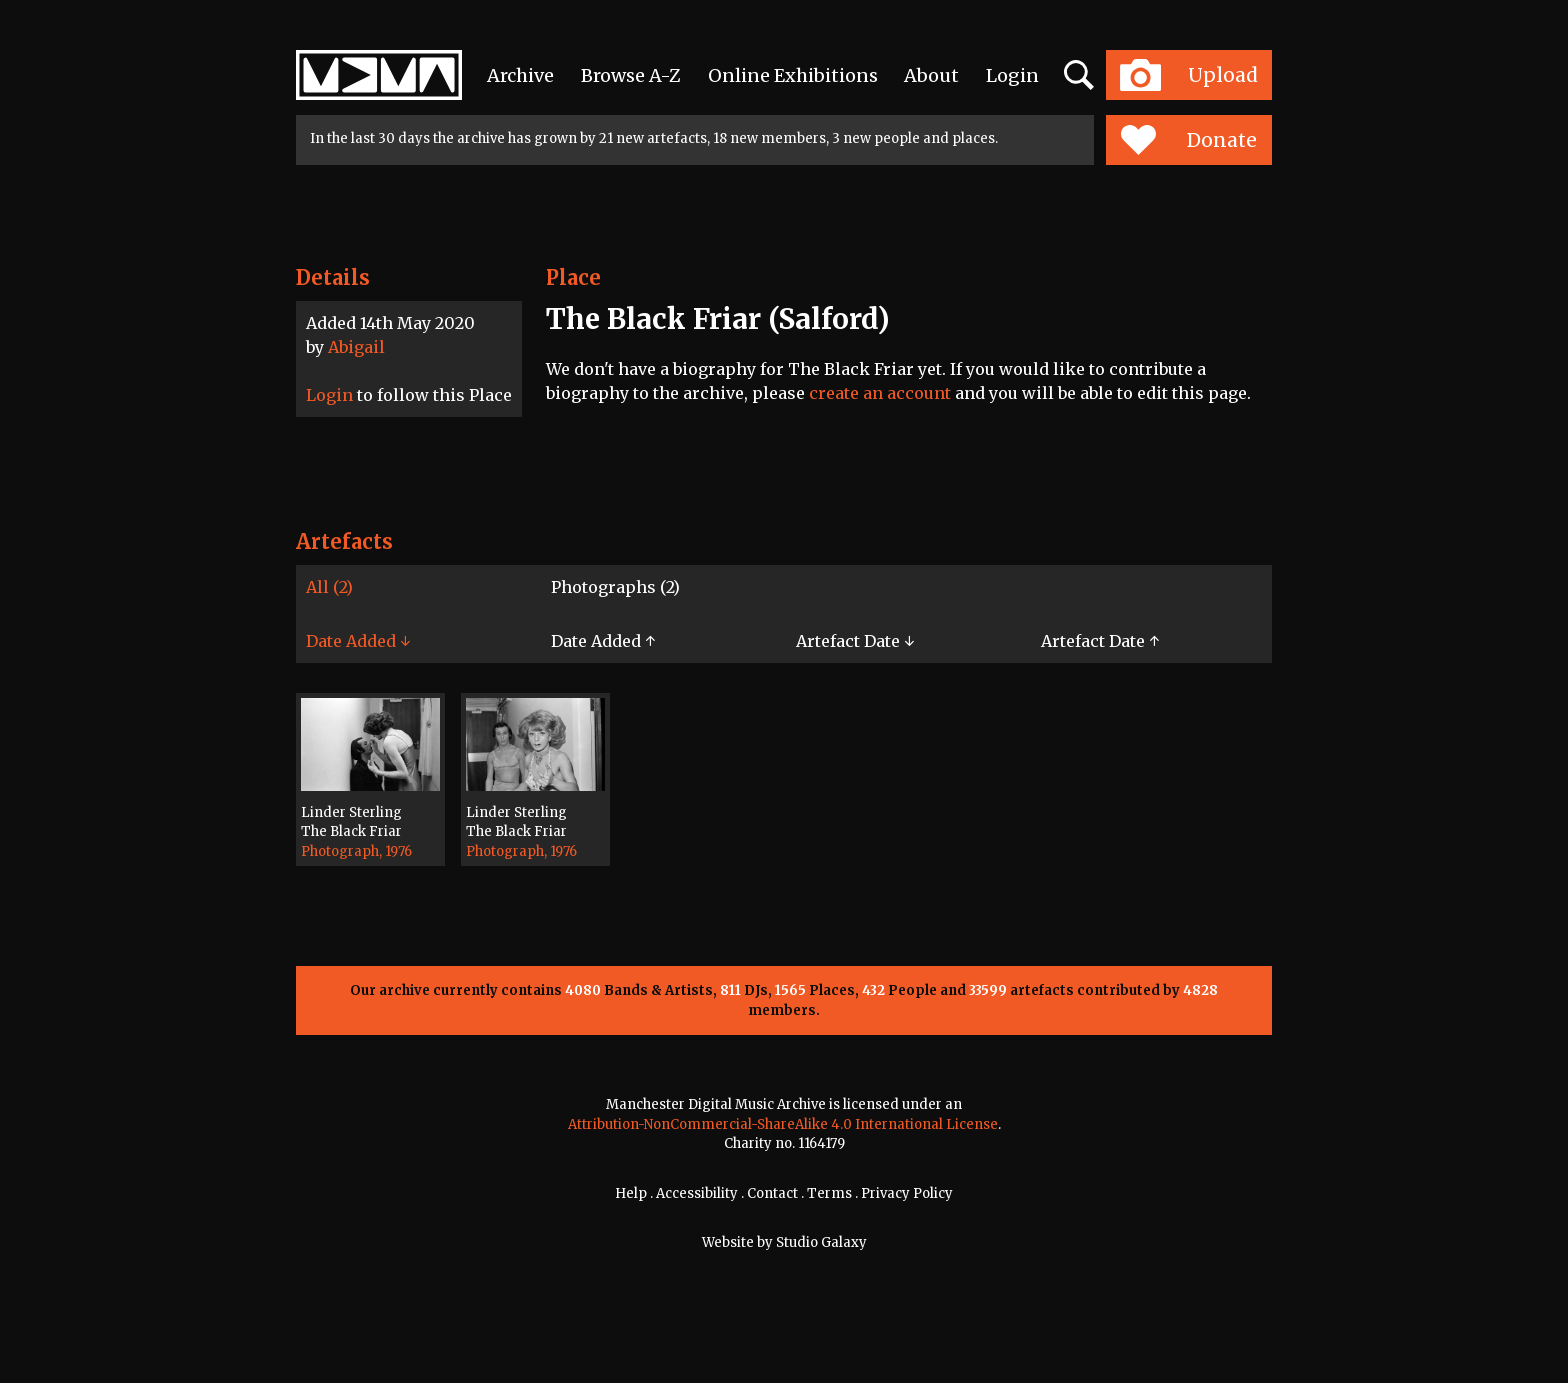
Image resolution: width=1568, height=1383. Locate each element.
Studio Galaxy (821, 1242)
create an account (880, 393)
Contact (772, 1193)
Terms (829, 1193)
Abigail (356, 347)
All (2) (329, 587)
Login (1012, 75)
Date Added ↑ (603, 641)
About (931, 75)
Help (631, 1193)
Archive (520, 75)
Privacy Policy (907, 1193)
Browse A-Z (631, 75)
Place (573, 277)
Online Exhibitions (793, 75)
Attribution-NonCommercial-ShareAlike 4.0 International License (783, 1124)
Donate (1188, 140)
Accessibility (697, 1193)
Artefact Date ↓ (855, 641)
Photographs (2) (615, 587)
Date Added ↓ (358, 641)
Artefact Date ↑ (1100, 641)
